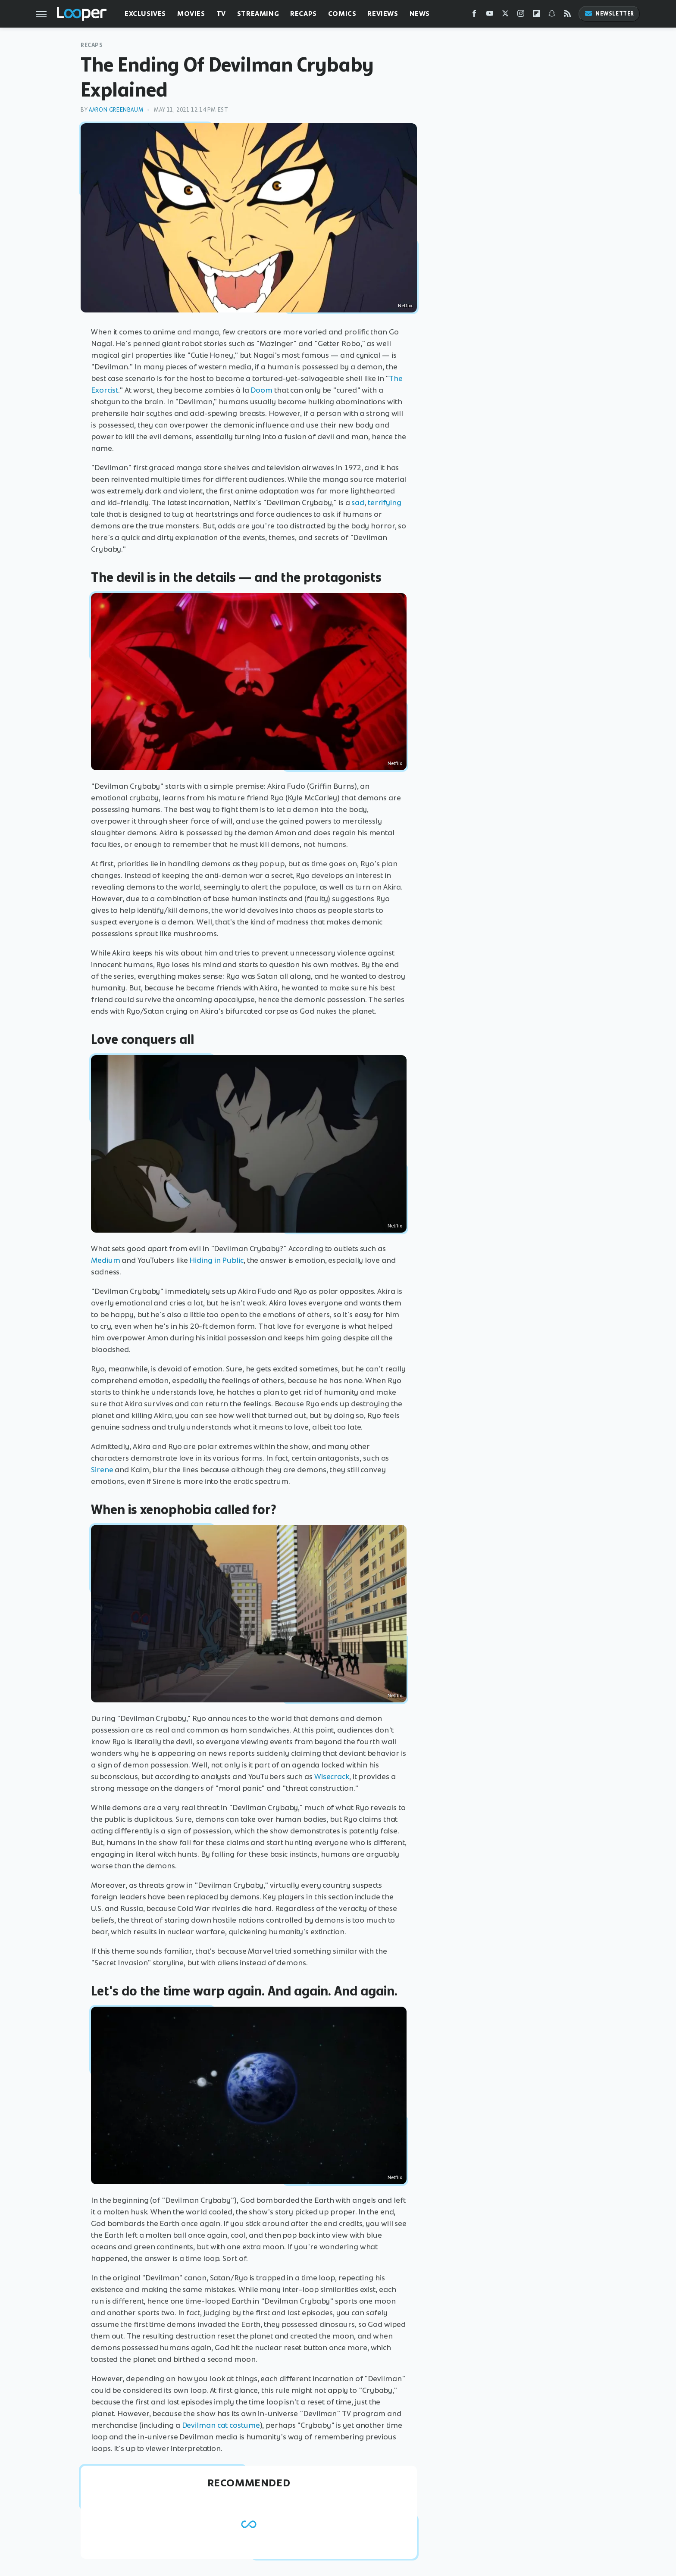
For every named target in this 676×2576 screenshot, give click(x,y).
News (420, 13)
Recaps (303, 13)
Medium (105, 1260)
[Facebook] (474, 15)
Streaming (258, 13)
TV (221, 13)
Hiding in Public (216, 1260)
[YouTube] (489, 15)
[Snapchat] (552, 15)
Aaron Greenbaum (116, 109)
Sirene (102, 1469)
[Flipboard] (536, 15)
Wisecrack (331, 1776)
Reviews (382, 13)
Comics (342, 13)
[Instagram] (520, 15)
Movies (191, 13)
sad (357, 502)
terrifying (384, 502)
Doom (261, 390)
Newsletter (609, 13)
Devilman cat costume (221, 2425)
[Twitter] (505, 15)
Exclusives (145, 13)
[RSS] (567, 15)
